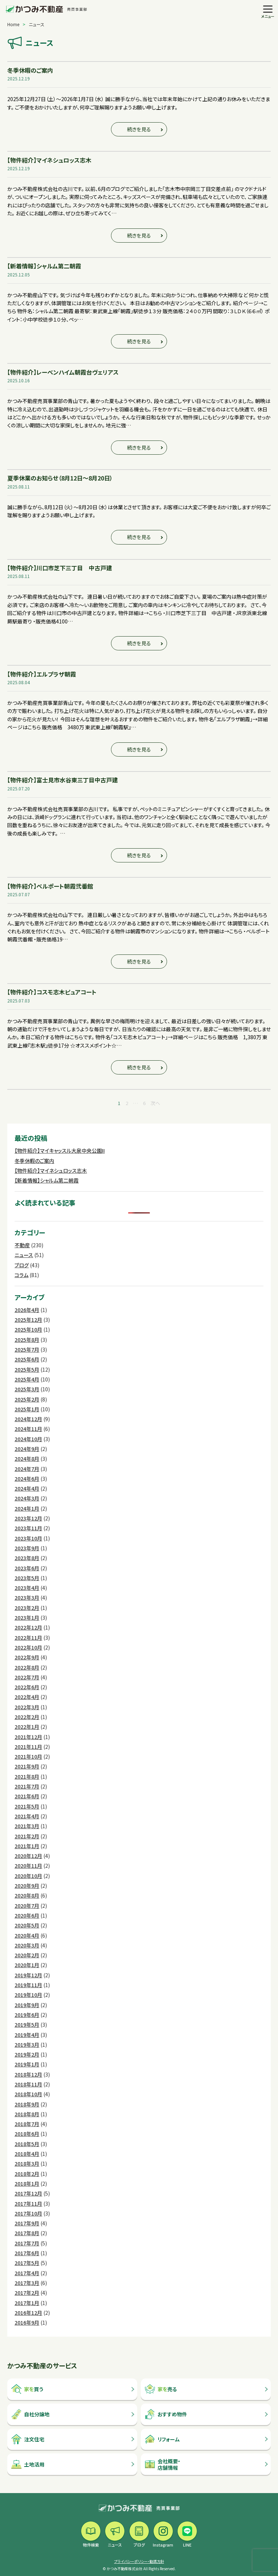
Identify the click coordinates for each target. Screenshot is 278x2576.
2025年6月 (27, 1359)
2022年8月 (27, 1667)
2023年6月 (27, 1568)
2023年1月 (27, 1617)
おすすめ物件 (166, 2414)
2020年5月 (27, 1925)
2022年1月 (27, 1726)
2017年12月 (28, 2193)
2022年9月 (27, 1657)
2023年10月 (28, 1538)
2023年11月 (28, 1528)
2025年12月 (28, 1319)
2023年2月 (27, 1607)
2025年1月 (27, 1409)
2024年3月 (27, 1498)
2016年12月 (28, 2312)
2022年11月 (28, 1637)
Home (13, 24)
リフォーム (162, 2439)
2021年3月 (27, 1826)
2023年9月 (27, 1548)
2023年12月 (28, 1518)
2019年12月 (28, 1975)
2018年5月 (27, 2144)
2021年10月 (28, 1756)
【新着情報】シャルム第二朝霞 (47, 1180)
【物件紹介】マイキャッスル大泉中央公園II (60, 1150)
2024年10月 (28, 1439)
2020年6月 (27, 1915)
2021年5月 (27, 1806)
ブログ (22, 1265)
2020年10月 (28, 1875)
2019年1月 (27, 2064)
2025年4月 (27, 1379)
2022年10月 (28, 1647)
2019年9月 (27, 2005)
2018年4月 (27, 2153)
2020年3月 (27, 1945)
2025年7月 (27, 1349)
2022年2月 (27, 1716)
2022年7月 (27, 1677)
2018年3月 (27, 2163)
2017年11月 (28, 2203)
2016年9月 (27, 2322)
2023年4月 (27, 1587)
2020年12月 (28, 1855)
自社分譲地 (30, 2414)
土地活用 (27, 2464)
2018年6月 (27, 2133)
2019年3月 (27, 2044)
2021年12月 (28, 1736)
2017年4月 (27, 2273)
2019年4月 (27, 2034)
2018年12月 (28, 2074)
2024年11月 (28, 1428)
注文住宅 (27, 2439)
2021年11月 (28, 1746)
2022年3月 (27, 1707)
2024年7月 (27, 1468)
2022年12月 (28, 1627)
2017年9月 (27, 2223)
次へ (155, 1103)
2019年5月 (27, 2024)
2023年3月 (27, 1597)
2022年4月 (27, 1696)
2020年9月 (27, 1885)
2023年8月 (27, 1558)
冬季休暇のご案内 (34, 1160)
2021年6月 (27, 1796)
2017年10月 (28, 2213)
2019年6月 (27, 2014)
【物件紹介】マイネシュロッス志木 (51, 1170)
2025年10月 (28, 1329)
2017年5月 (27, 2262)
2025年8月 (27, 1339)
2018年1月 (27, 2183)
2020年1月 (27, 1965)
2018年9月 (27, 2104)
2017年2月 (27, 2292)
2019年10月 (28, 1994)
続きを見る (139, 129)
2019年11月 (28, 1985)
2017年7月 (27, 2243)
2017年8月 (27, 2233)
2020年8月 (27, 1895)
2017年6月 (27, 2253)
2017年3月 (27, 2282)
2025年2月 (27, 1399)
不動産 (22, 1245)
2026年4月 (27, 1309)
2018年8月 (27, 2114)
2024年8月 (27, 1458)
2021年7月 (27, 1786)
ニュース (24, 1255)
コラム (21, 1275)
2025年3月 (27, 1389)
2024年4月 (27, 1488)
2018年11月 (28, 2084)
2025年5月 (27, 1369)
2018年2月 (27, 2173)
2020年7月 (27, 1905)
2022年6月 (27, 1687)
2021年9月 (27, 1766)
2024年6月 (27, 1478)
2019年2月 (27, 2054)
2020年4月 (27, 1935)
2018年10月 (28, 2094)
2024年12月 (28, 1419)
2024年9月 (27, 1448)
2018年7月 (27, 2124)
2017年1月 (27, 2302)
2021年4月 (27, 1816)
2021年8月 (27, 1776)
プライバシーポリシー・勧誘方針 (139, 2561)
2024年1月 (27, 1508)
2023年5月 (27, 1578)
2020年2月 (27, 1955)
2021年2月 (27, 1836)
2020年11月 (28, 1865)
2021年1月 (27, 1846)
